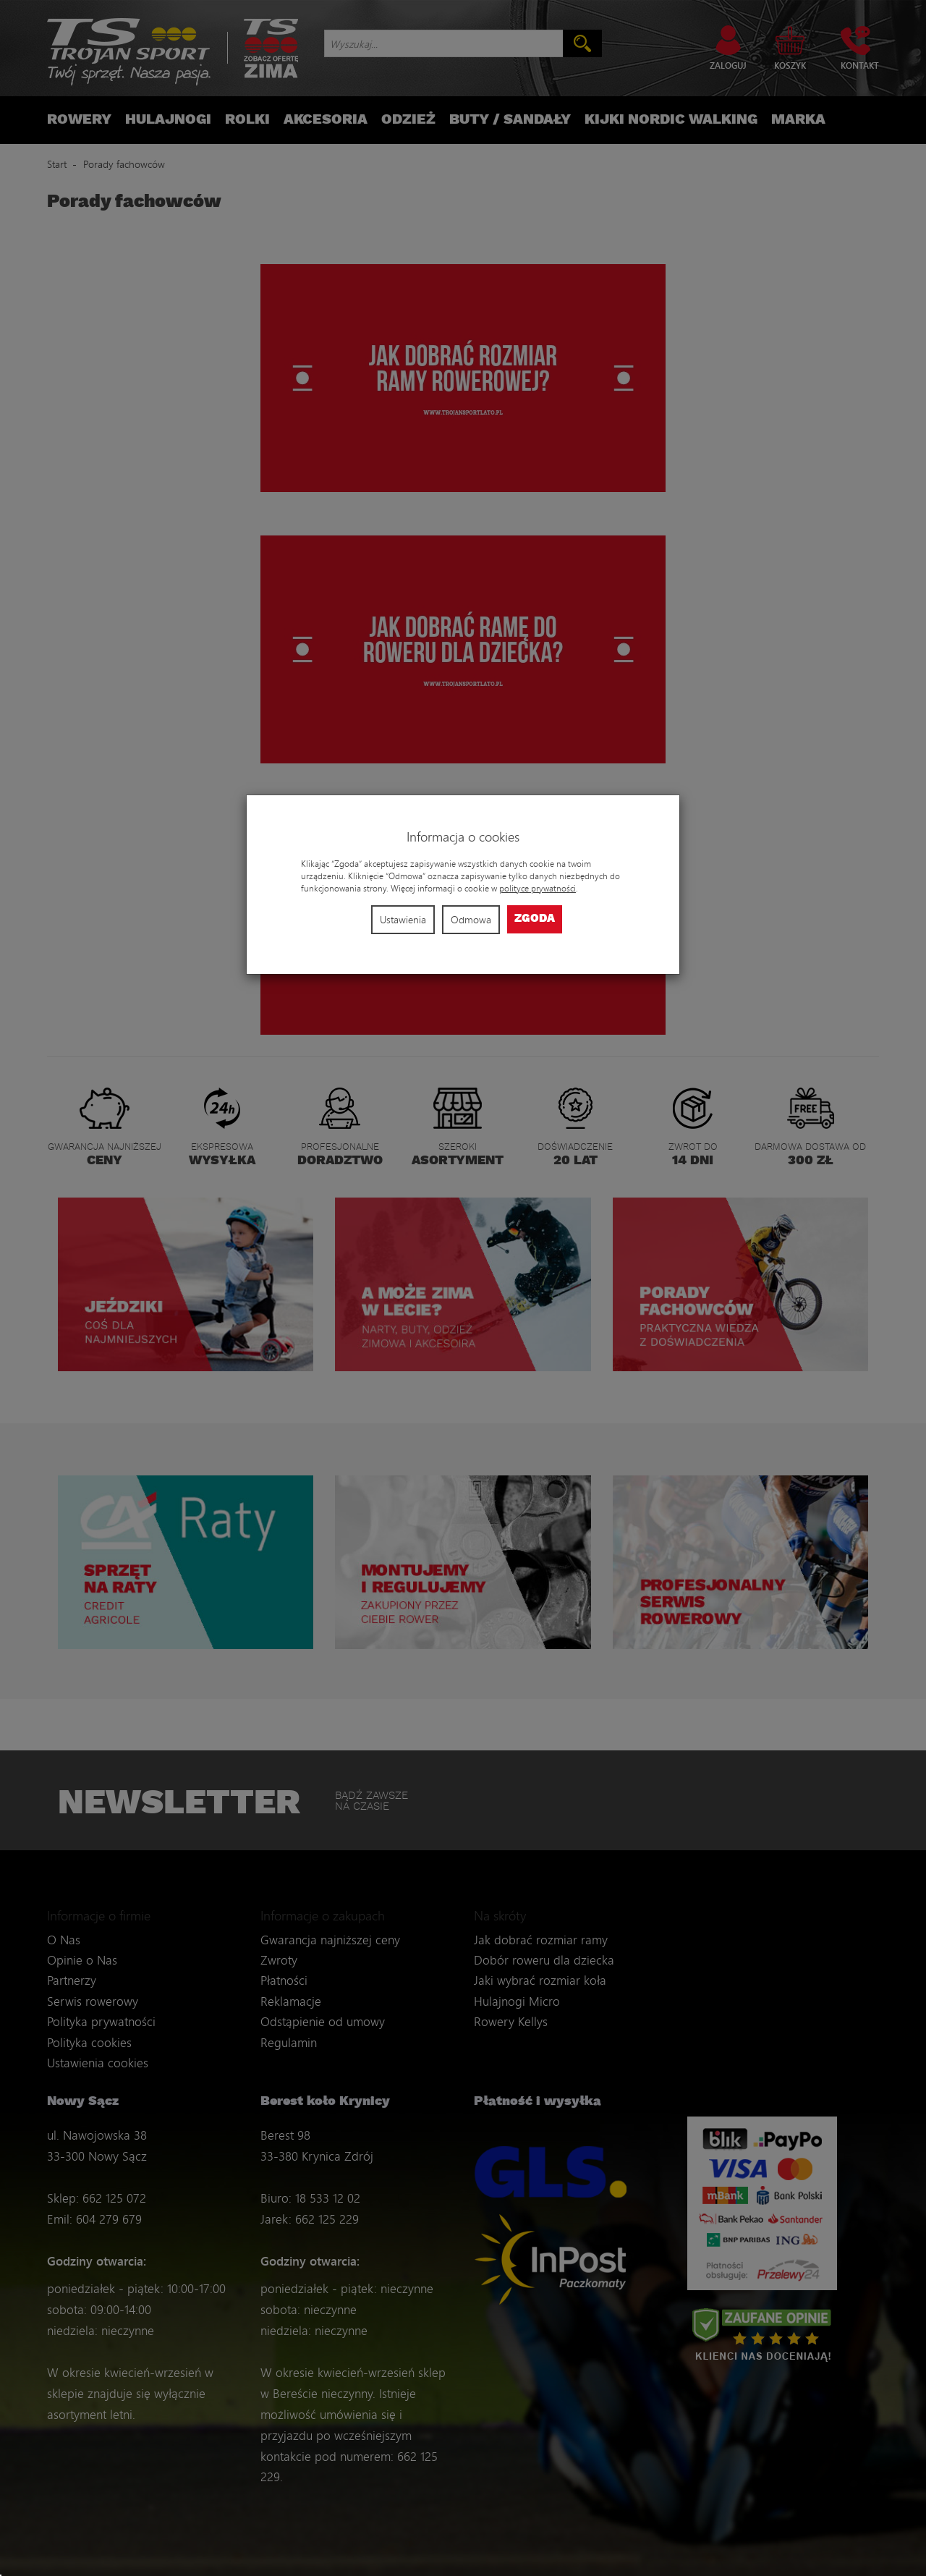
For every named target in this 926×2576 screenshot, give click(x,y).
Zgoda (534, 918)
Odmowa (471, 919)
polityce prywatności (537, 888)
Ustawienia (403, 919)
